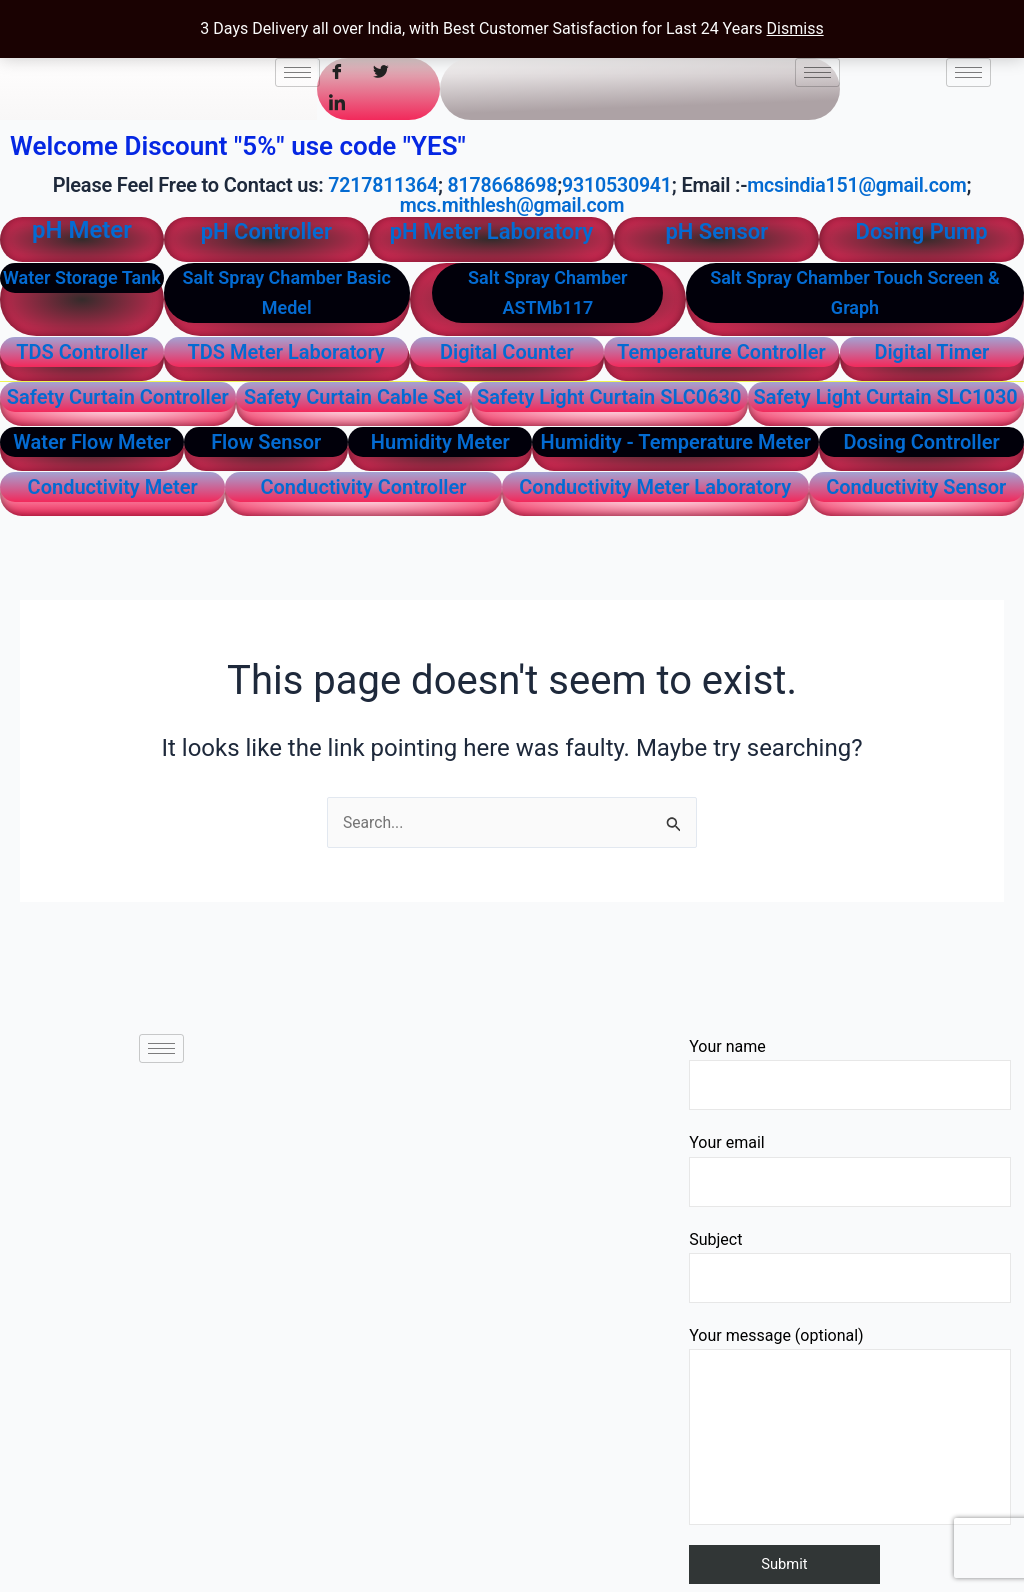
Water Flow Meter (92, 441)
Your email (849, 1169)
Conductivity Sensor (916, 486)
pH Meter (82, 229)
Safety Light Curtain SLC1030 (885, 396)
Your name (849, 1072)
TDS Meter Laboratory (286, 351)
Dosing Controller (921, 441)
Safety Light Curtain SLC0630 (609, 396)
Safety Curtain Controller (118, 396)
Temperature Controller (721, 351)
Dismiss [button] (795, 28)
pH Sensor (716, 230)
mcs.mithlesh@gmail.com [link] (512, 205)
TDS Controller (81, 351)
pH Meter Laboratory (492, 230)
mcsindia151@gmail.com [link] (861, 185)
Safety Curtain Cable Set (353, 396)
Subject (849, 1265)
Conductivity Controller (363, 486)
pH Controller (266, 230)
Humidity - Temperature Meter (676, 441)
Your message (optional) (849, 1425)
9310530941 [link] (617, 185)
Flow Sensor (266, 441)
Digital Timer (931, 351)
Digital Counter (507, 351)
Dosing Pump (922, 230)
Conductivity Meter (113, 486)
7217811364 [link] (378, 185)
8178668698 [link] (500, 185)
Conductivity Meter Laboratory (655, 486)
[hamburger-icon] (297, 72)
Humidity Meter (440, 441)
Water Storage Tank (82, 276)
